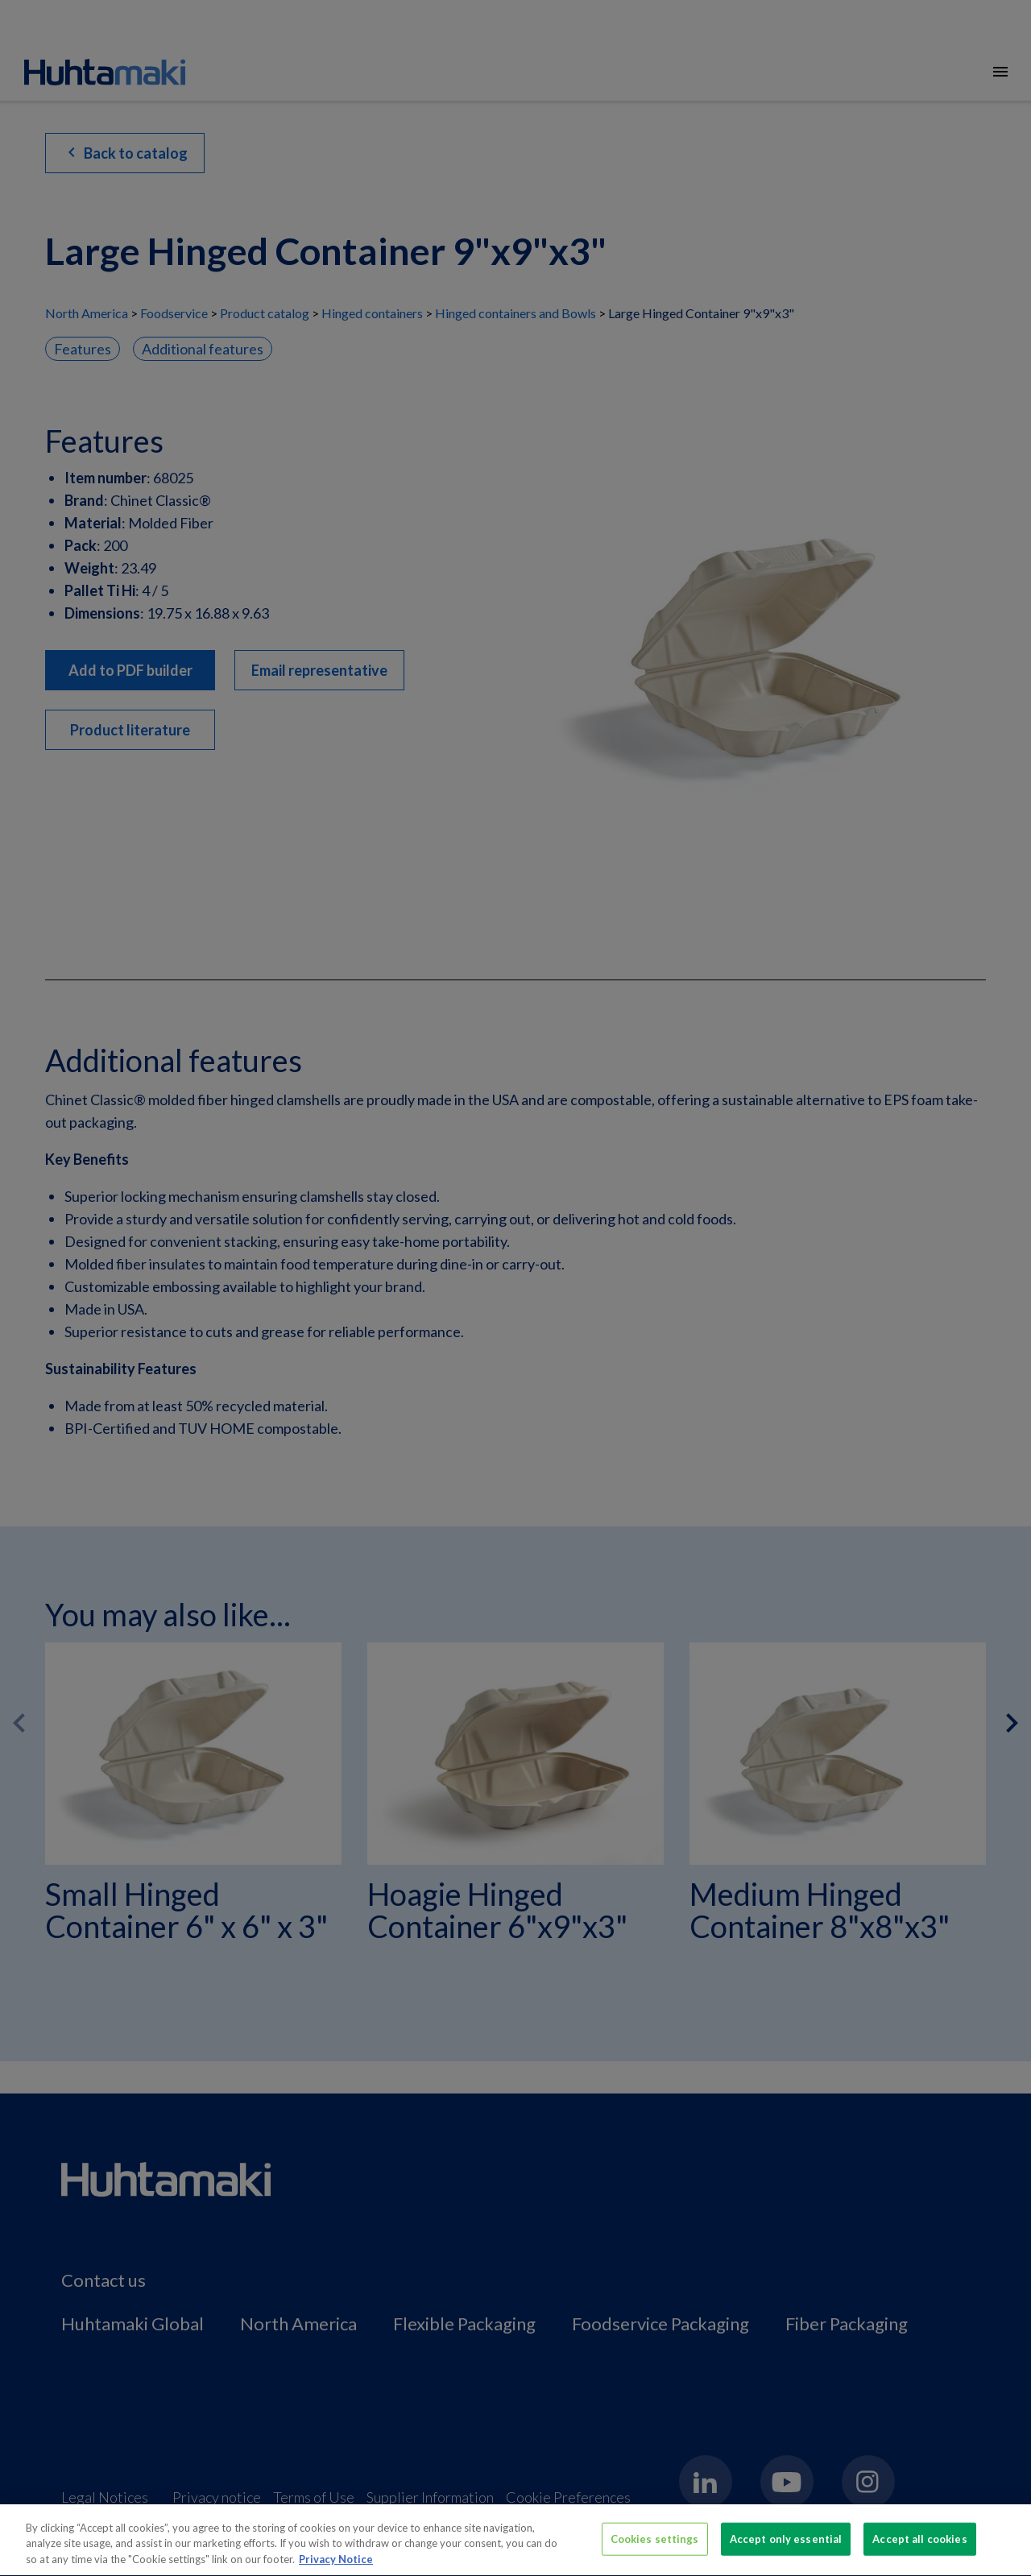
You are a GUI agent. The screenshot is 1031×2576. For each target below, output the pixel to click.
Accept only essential (786, 2545)
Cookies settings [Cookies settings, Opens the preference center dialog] (655, 2545)
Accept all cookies (919, 2545)
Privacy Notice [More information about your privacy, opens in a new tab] (336, 2566)
